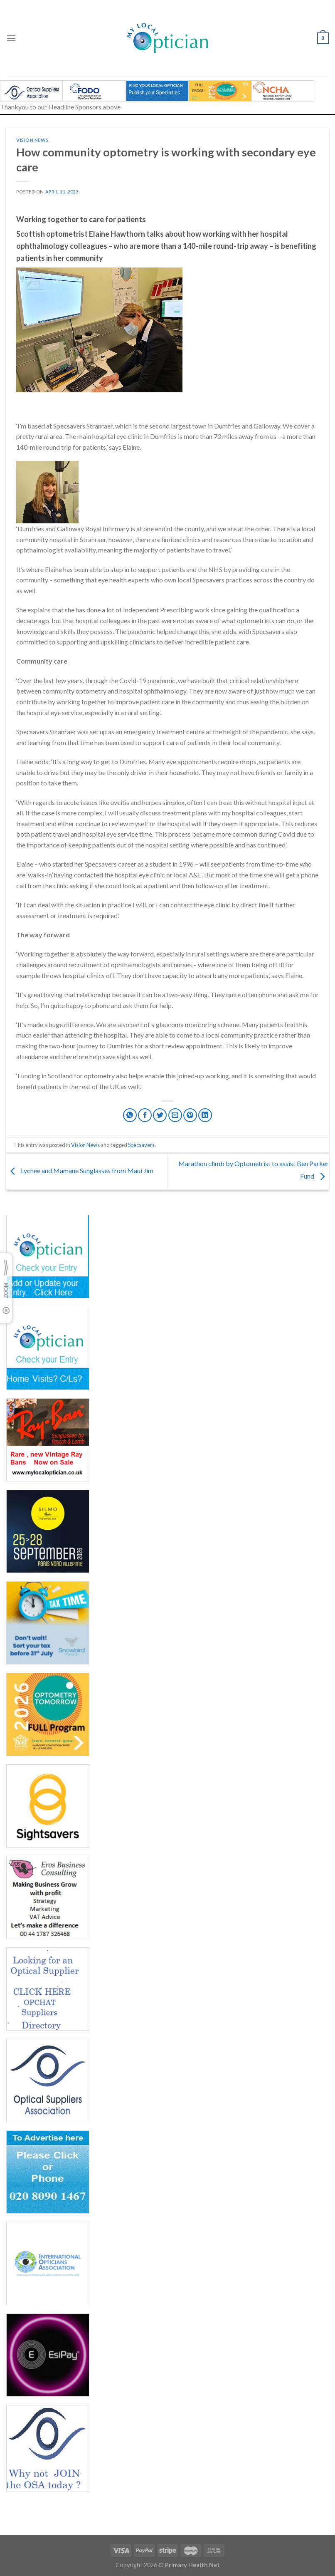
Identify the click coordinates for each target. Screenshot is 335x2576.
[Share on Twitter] (160, 1115)
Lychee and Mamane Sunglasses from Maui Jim (79, 1170)
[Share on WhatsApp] (130, 1115)
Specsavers (141, 1145)
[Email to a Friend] (175, 1115)
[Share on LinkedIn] (205, 1115)
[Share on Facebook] (145, 1115)
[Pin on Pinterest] (190, 1115)
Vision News (32, 140)
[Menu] (11, 38)
